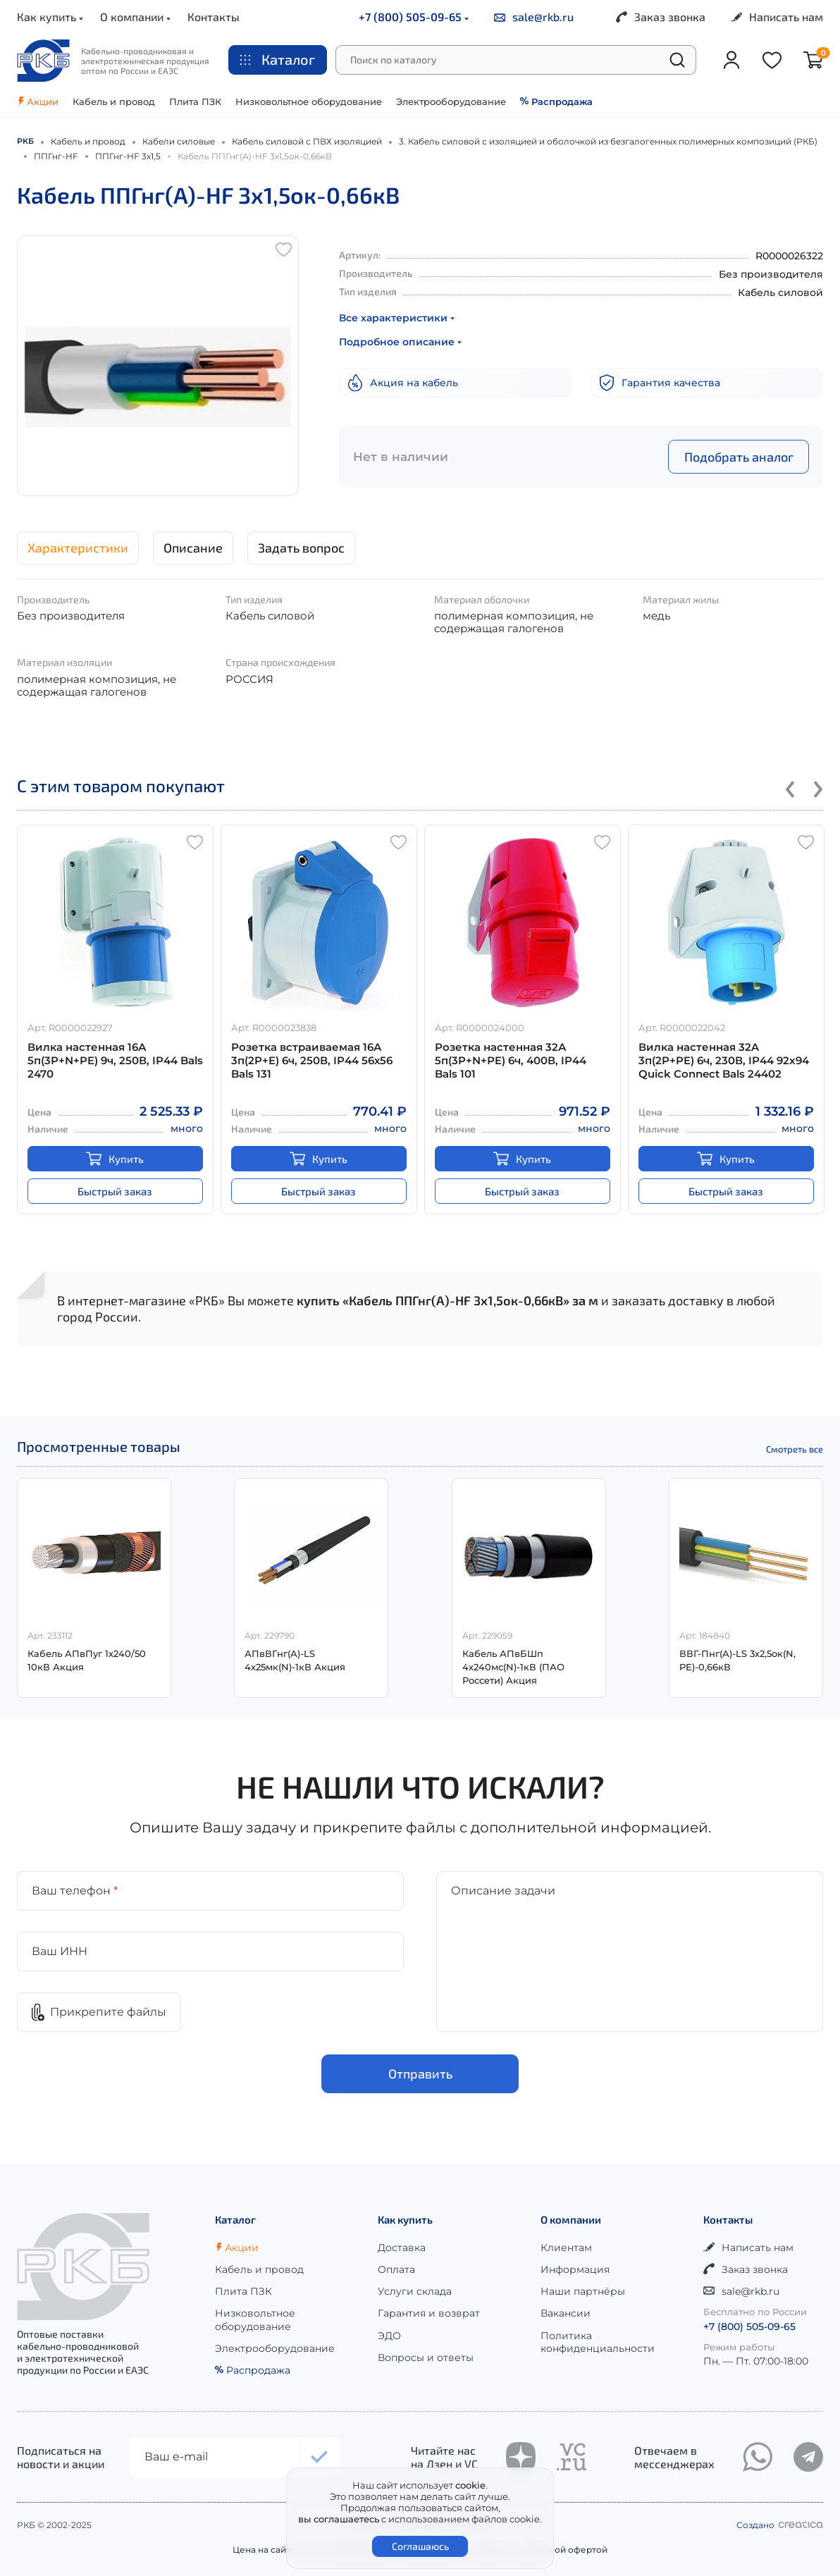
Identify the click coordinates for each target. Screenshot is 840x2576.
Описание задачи (503, 1890)
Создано (779, 2525)
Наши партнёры (583, 2291)
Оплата (396, 2269)
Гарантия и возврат (429, 2313)
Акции (37, 101)
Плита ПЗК (195, 101)
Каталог (277, 59)
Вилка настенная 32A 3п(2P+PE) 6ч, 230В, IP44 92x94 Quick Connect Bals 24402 (723, 1060)
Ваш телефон (75, 1890)
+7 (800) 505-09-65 (414, 16)
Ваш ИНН (59, 1951)
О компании (135, 16)
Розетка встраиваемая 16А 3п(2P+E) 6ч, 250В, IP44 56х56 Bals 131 (312, 1060)
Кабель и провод (114, 101)
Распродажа (556, 101)
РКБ (25, 141)
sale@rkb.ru (534, 16)
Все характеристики (397, 318)
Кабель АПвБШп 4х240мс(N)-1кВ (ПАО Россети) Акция (513, 1667)
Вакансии (566, 2313)
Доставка (402, 2247)
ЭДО (389, 2335)
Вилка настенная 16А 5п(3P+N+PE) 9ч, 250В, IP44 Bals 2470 (115, 1060)
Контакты (213, 16)
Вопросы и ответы (426, 2357)
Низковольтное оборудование (308, 101)
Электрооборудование (451, 101)
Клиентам (566, 2247)
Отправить (420, 2074)
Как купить (50, 16)
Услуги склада (415, 2291)
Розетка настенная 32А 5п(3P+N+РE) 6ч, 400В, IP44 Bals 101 (510, 1060)
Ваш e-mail (176, 2456)
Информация (575, 2269)
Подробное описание (400, 342)
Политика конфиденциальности (598, 2342)
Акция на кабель (403, 383)
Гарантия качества (660, 383)
